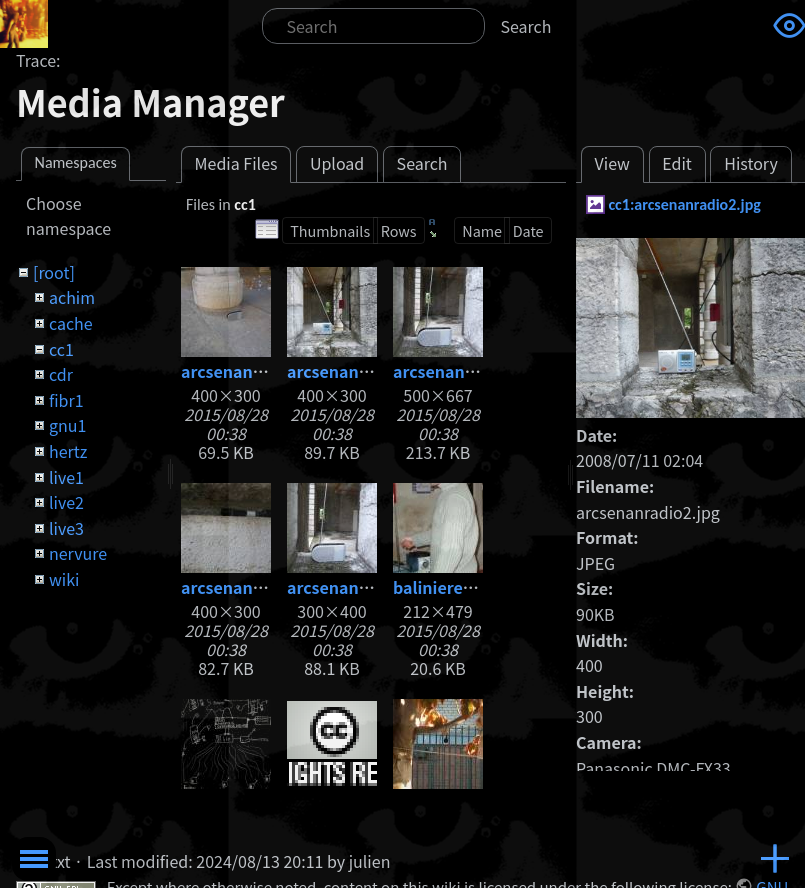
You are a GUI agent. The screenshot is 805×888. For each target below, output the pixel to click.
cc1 (61, 349)
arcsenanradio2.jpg (363, 371)
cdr (61, 374)
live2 (66, 502)
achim (72, 297)
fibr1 (66, 400)
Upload (337, 163)
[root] (54, 272)
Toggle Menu (34, 859)
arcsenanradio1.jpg (257, 371)
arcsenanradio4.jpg (363, 587)
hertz (68, 451)
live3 (66, 528)
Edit (677, 163)
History (751, 163)
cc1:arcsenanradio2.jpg (684, 204)
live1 (66, 477)
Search (526, 26)
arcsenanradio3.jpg (257, 587)
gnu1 (67, 425)
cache (71, 323)
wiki (64, 579)
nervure (78, 553)
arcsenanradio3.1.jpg (476, 371)
